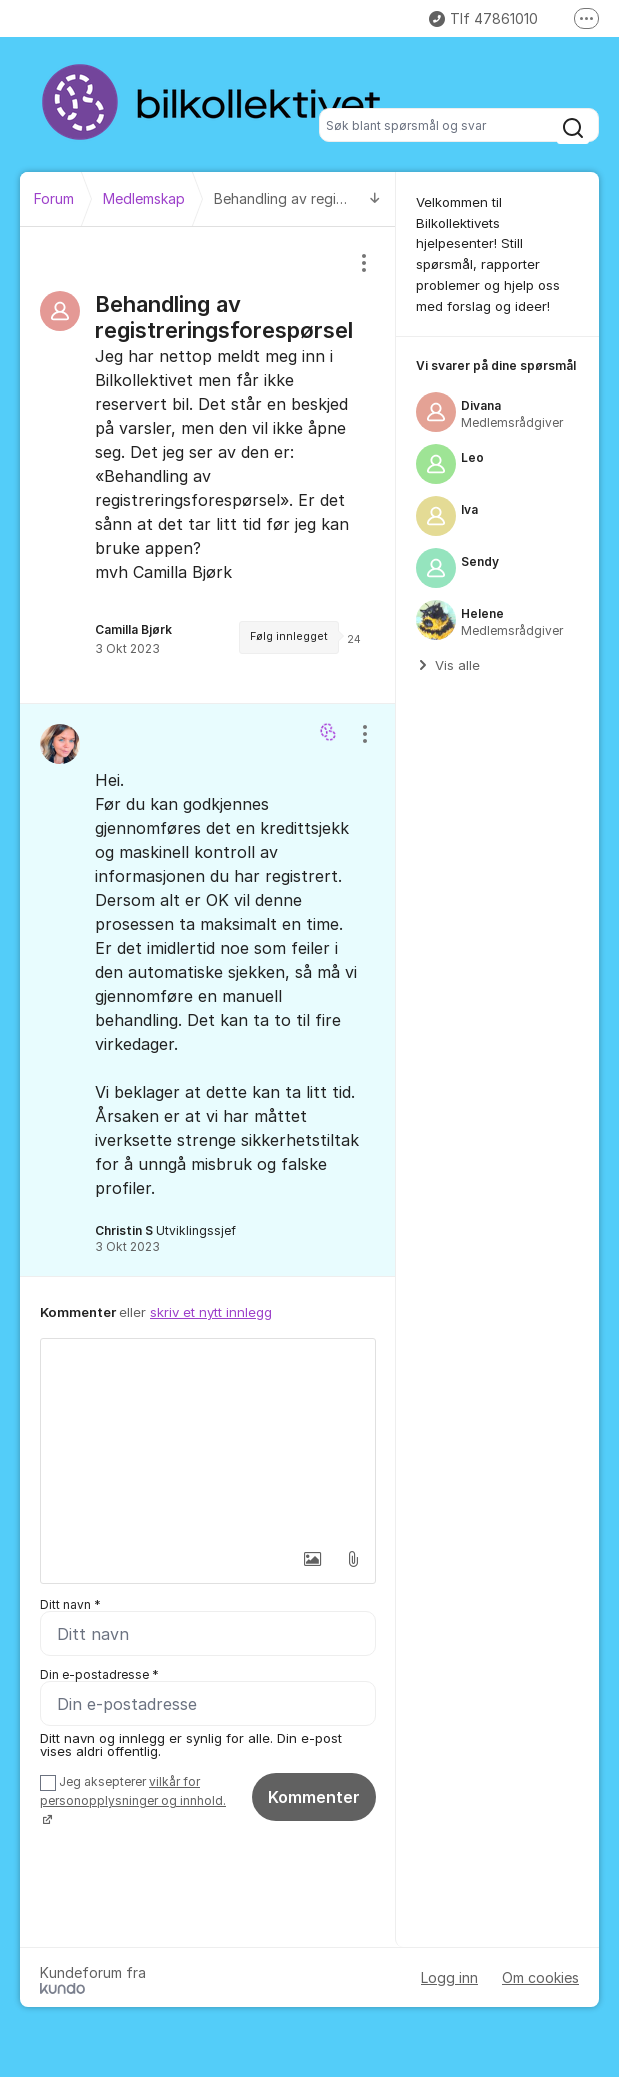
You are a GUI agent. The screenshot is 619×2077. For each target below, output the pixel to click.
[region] (208, 465)
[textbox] (208, 1439)
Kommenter (314, 1797)
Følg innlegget (289, 636)
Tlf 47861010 (483, 18)
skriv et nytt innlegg (211, 1312)
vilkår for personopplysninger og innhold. (133, 1791)
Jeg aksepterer (133, 1800)
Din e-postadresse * (99, 1674)
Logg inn (449, 1977)
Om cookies (540, 1977)
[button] (310, 1559)
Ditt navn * (70, 1604)
